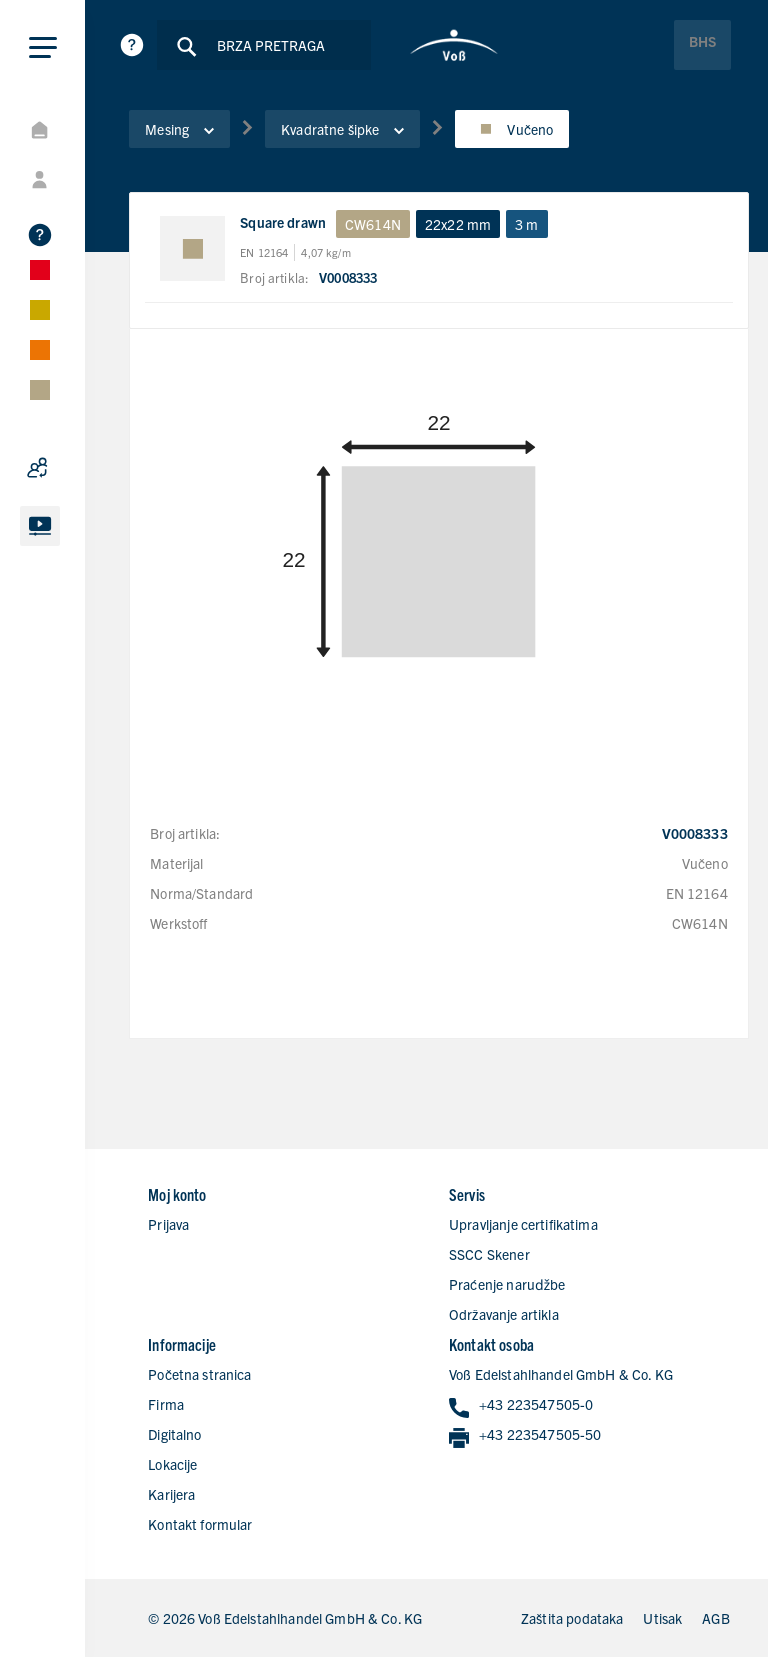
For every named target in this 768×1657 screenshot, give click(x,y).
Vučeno (512, 129)
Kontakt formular (200, 1524)
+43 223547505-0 (521, 1405)
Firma (166, 1404)
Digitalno (174, 1434)
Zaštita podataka (572, 1618)
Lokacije (172, 1464)
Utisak (662, 1618)
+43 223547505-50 (525, 1435)
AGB (715, 1618)
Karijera (171, 1494)
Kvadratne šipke (342, 129)
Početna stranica (199, 1374)
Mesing (179, 129)
